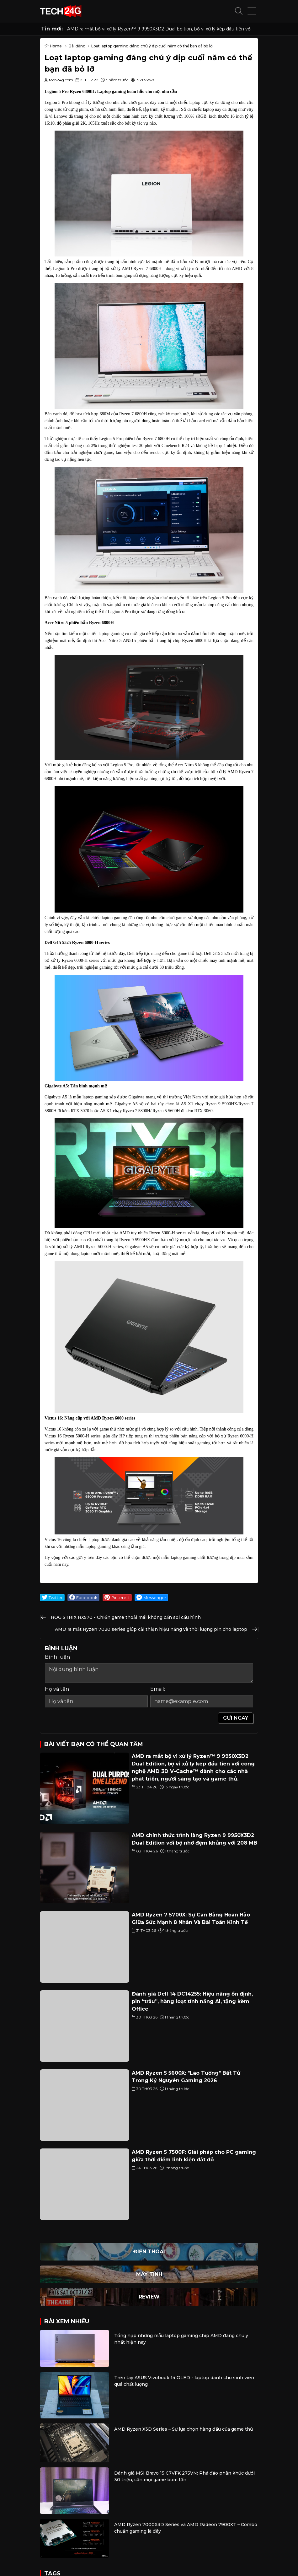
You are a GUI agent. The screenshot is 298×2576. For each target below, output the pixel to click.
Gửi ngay (235, 1718)
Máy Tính (149, 2274)
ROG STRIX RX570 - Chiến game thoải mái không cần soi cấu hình (126, 1617)
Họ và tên (57, 1689)
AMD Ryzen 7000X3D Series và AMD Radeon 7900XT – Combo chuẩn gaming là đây (185, 2528)
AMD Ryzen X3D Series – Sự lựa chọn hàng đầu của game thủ (183, 2429)
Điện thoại (149, 2252)
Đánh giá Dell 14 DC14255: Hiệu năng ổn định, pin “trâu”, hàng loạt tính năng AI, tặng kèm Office (192, 2001)
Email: (157, 1689)
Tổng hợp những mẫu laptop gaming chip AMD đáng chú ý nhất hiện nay (181, 2339)
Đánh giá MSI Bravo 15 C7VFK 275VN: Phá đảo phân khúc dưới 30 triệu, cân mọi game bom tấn (184, 2476)
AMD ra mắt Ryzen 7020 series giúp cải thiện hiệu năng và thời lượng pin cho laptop (151, 1629)
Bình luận (57, 1657)
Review (149, 2297)
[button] (239, 11)
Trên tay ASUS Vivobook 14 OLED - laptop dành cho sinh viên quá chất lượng (184, 2381)
